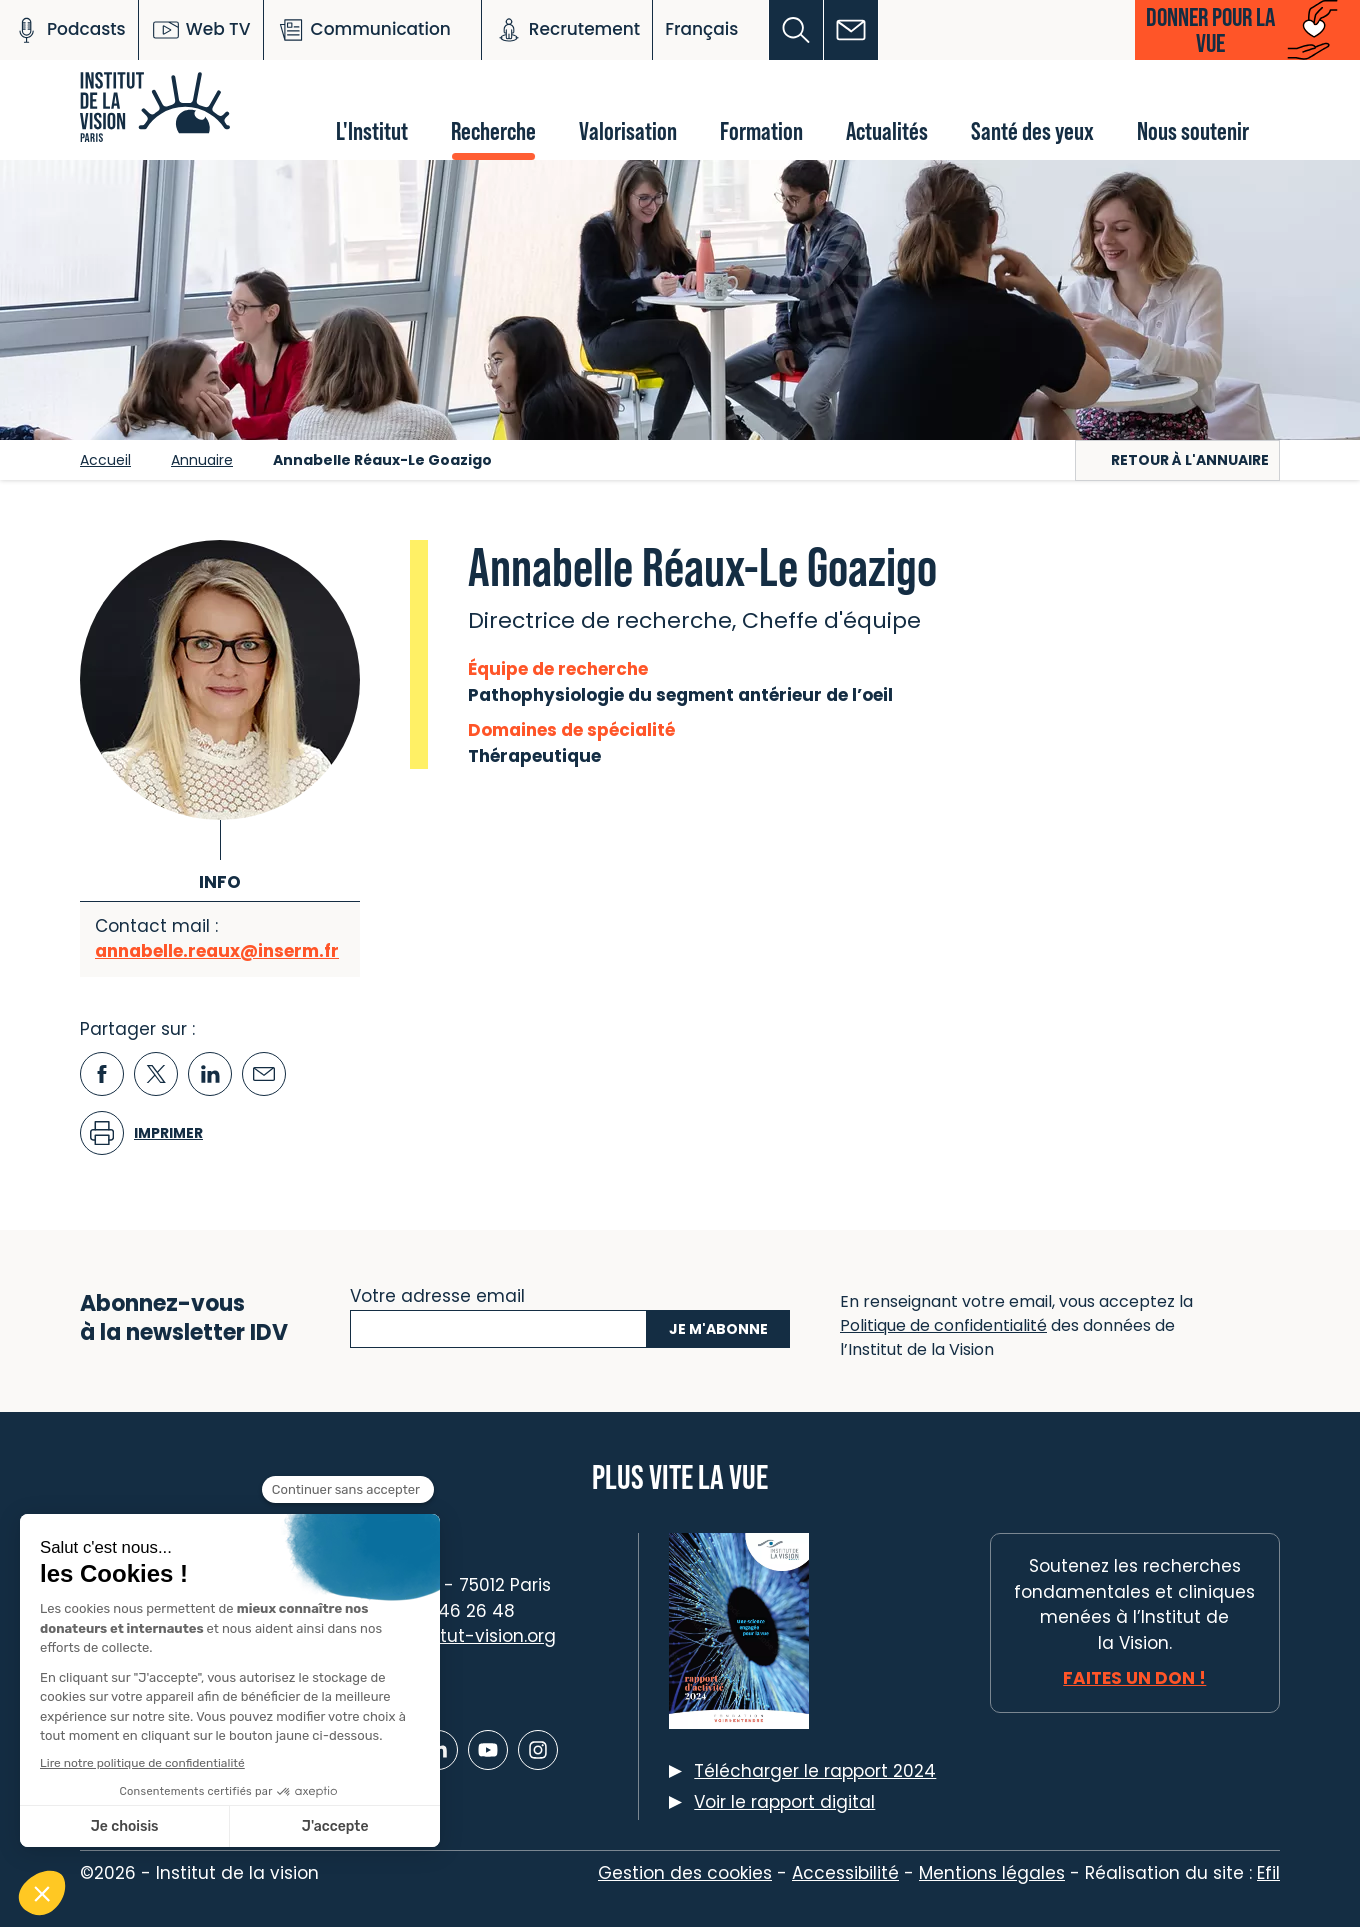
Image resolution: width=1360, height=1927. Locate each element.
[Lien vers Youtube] (488, 1750)
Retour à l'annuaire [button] (1190, 460)
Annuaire (202, 460)
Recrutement (567, 30)
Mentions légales (992, 1873)
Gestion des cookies (685, 1873)
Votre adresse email (437, 1294)
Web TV (201, 30)
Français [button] (701, 29)
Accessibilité (845, 1873)
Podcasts (69, 30)
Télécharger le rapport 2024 (815, 1771)
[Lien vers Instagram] (538, 1750)
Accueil (105, 460)
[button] (796, 30)
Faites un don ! (1134, 1678)
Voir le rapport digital (784, 1802)
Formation (761, 130)
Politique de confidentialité (943, 1325)
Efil (1268, 1873)
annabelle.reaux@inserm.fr (217, 951)
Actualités (887, 130)
